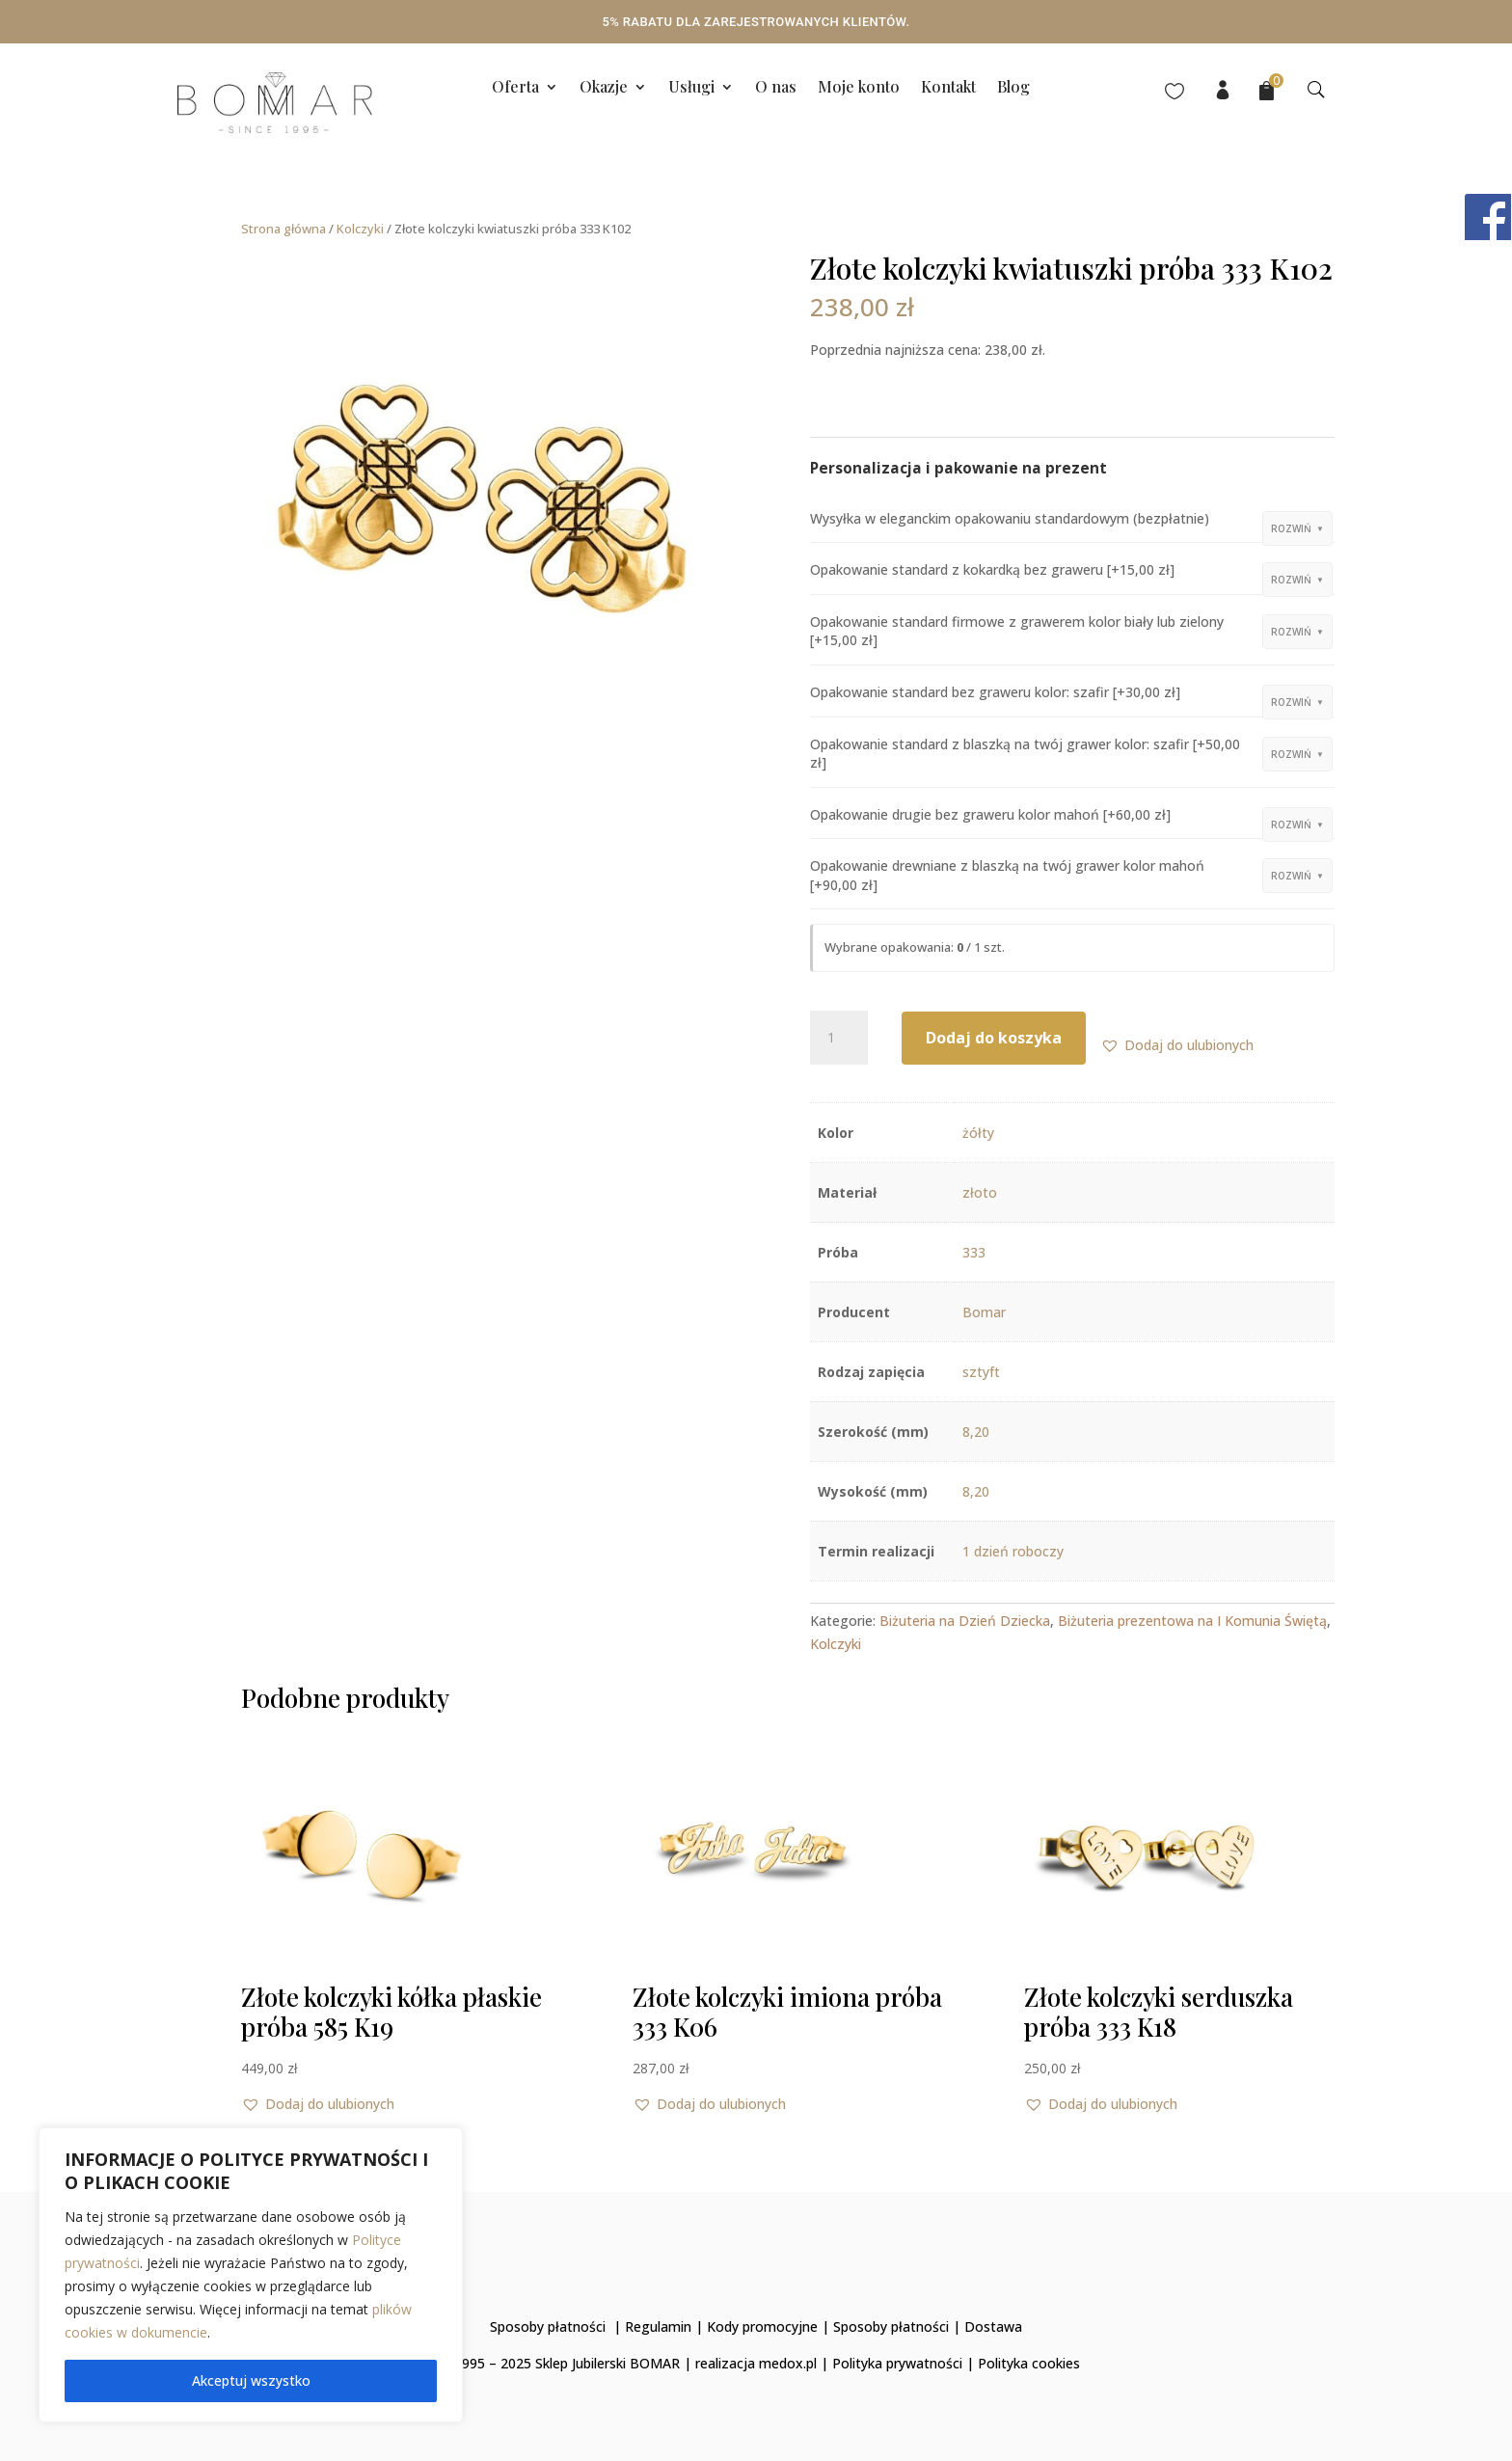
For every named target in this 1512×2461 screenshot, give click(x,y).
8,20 (975, 1431)
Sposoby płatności (548, 2326)
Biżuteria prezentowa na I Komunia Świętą (1192, 1620)
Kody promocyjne (762, 2326)
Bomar (984, 1312)
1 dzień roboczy (1013, 1551)
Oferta (515, 88)
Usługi (691, 88)
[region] (251, 2274)
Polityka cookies (1029, 2363)
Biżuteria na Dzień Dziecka (964, 1620)
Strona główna (283, 228)
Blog (1013, 88)
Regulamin (658, 2326)
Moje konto (859, 88)
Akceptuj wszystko (251, 2380)
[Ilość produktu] (839, 1038)
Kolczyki (360, 228)
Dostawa (993, 2326)
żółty (978, 1132)
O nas (775, 88)
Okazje (604, 88)
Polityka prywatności (897, 2363)
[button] (1177, 1045)
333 (974, 1252)
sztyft (981, 1372)
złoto (979, 1192)
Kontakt (948, 88)
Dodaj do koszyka (994, 1037)
